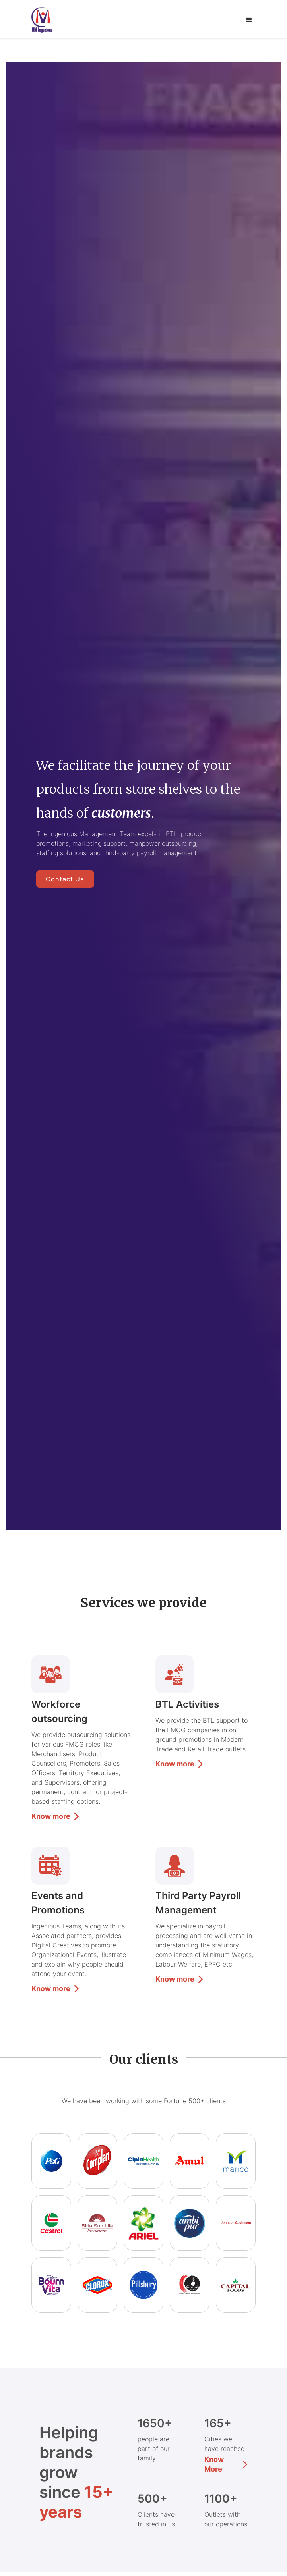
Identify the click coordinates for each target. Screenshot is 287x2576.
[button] (248, 20)
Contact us (65, 879)
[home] (48, 20)
